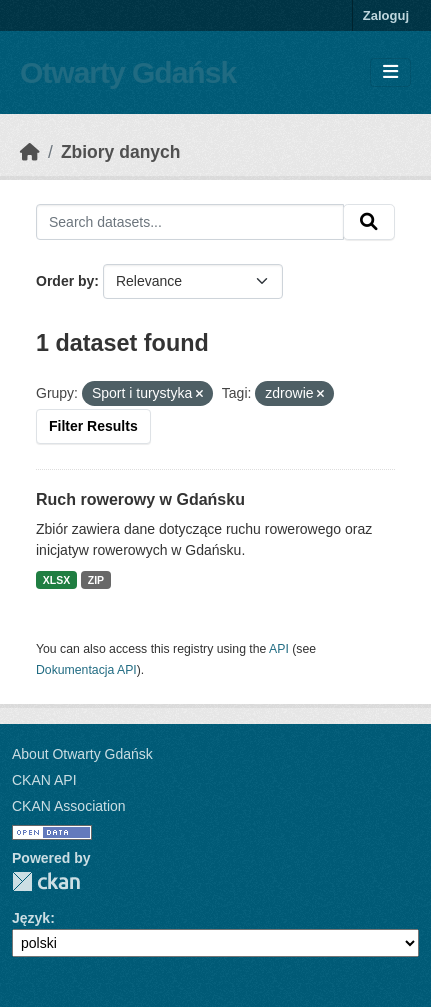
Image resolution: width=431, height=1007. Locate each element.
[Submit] (369, 222)
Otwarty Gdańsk (128, 72)
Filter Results (93, 426)
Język (31, 918)
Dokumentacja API (86, 670)
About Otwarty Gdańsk (82, 754)
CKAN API (44, 780)
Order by (65, 281)
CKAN (46, 881)
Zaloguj (386, 15)
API (279, 649)
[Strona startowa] (30, 152)
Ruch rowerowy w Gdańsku (140, 499)
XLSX (56, 580)
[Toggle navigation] (390, 72)
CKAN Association (69, 806)
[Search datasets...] (190, 222)
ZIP (96, 580)
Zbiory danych (121, 152)
